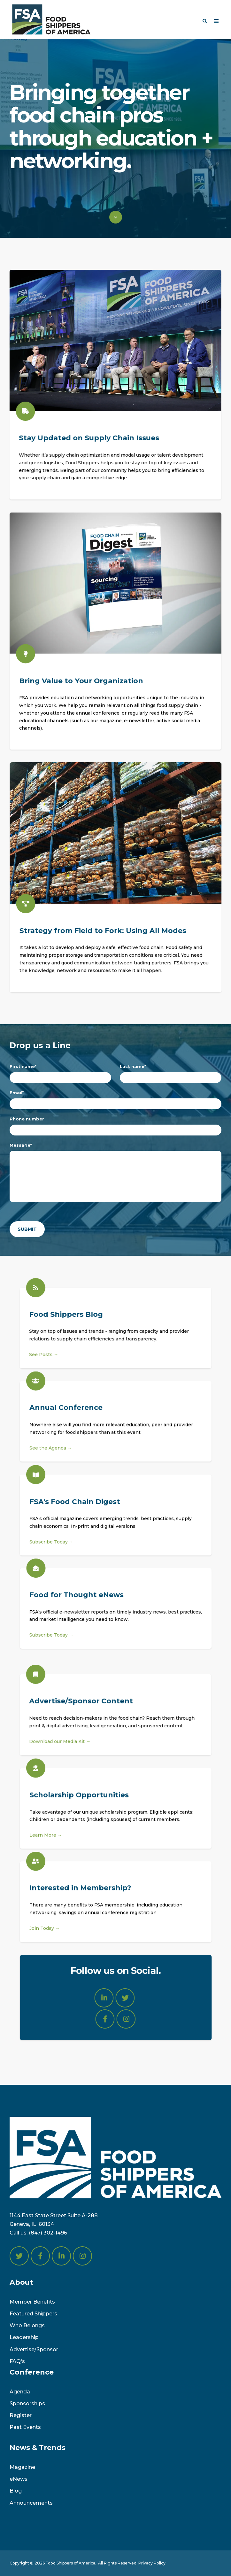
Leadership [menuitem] (24, 2337)
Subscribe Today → (51, 1553)
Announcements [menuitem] (31, 2503)
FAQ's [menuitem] (17, 2361)
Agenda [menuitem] (20, 2392)
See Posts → (32, 1354)
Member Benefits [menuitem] (32, 2302)
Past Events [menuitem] (25, 2427)
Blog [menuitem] (16, 2491)
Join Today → (44, 1917)
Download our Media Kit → (48, 1741)
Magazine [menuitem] (22, 2467)
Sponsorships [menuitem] (27, 2403)
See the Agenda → (50, 1437)
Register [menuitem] (21, 2415)
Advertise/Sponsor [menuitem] (34, 2349)
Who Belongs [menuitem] (27, 2325)
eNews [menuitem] (18, 2479)
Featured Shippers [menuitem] (33, 2314)
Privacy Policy (152, 2563)
